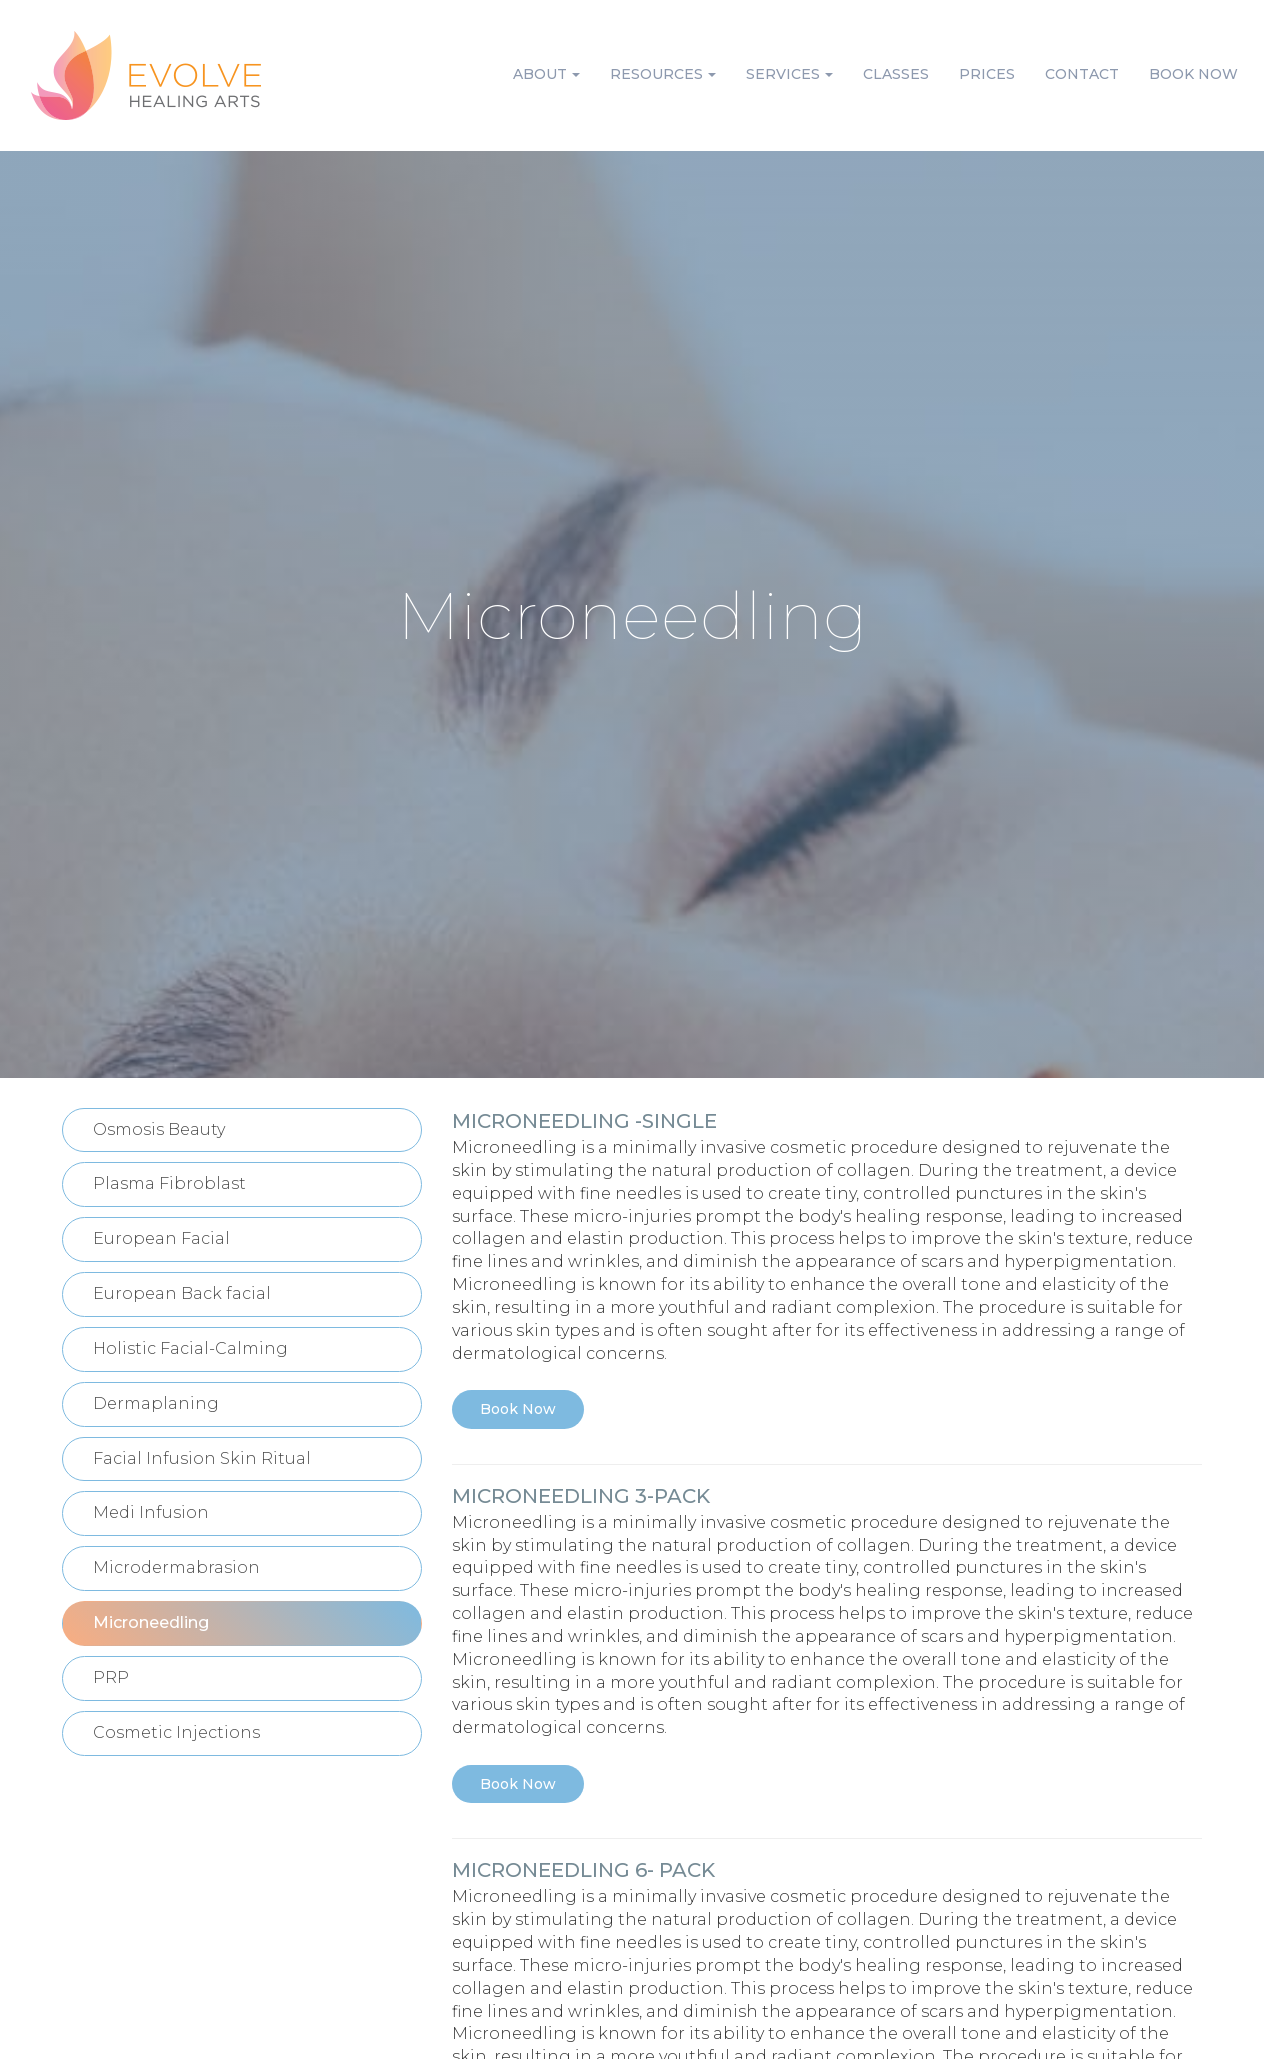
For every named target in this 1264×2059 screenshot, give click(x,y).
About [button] (546, 74)
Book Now (518, 1409)
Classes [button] (896, 74)
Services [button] (789, 74)
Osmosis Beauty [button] (159, 1129)
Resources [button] (663, 74)
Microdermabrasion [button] (176, 1567)
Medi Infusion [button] (151, 1512)
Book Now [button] (1193, 74)
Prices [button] (987, 74)
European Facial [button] (161, 1238)
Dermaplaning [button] (156, 1403)
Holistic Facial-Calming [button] (190, 1348)
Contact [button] (1082, 74)
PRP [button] (111, 1677)
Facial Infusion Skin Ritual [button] (202, 1458)
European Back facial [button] (182, 1293)
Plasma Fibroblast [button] (169, 1183)
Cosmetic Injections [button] (176, 1732)
